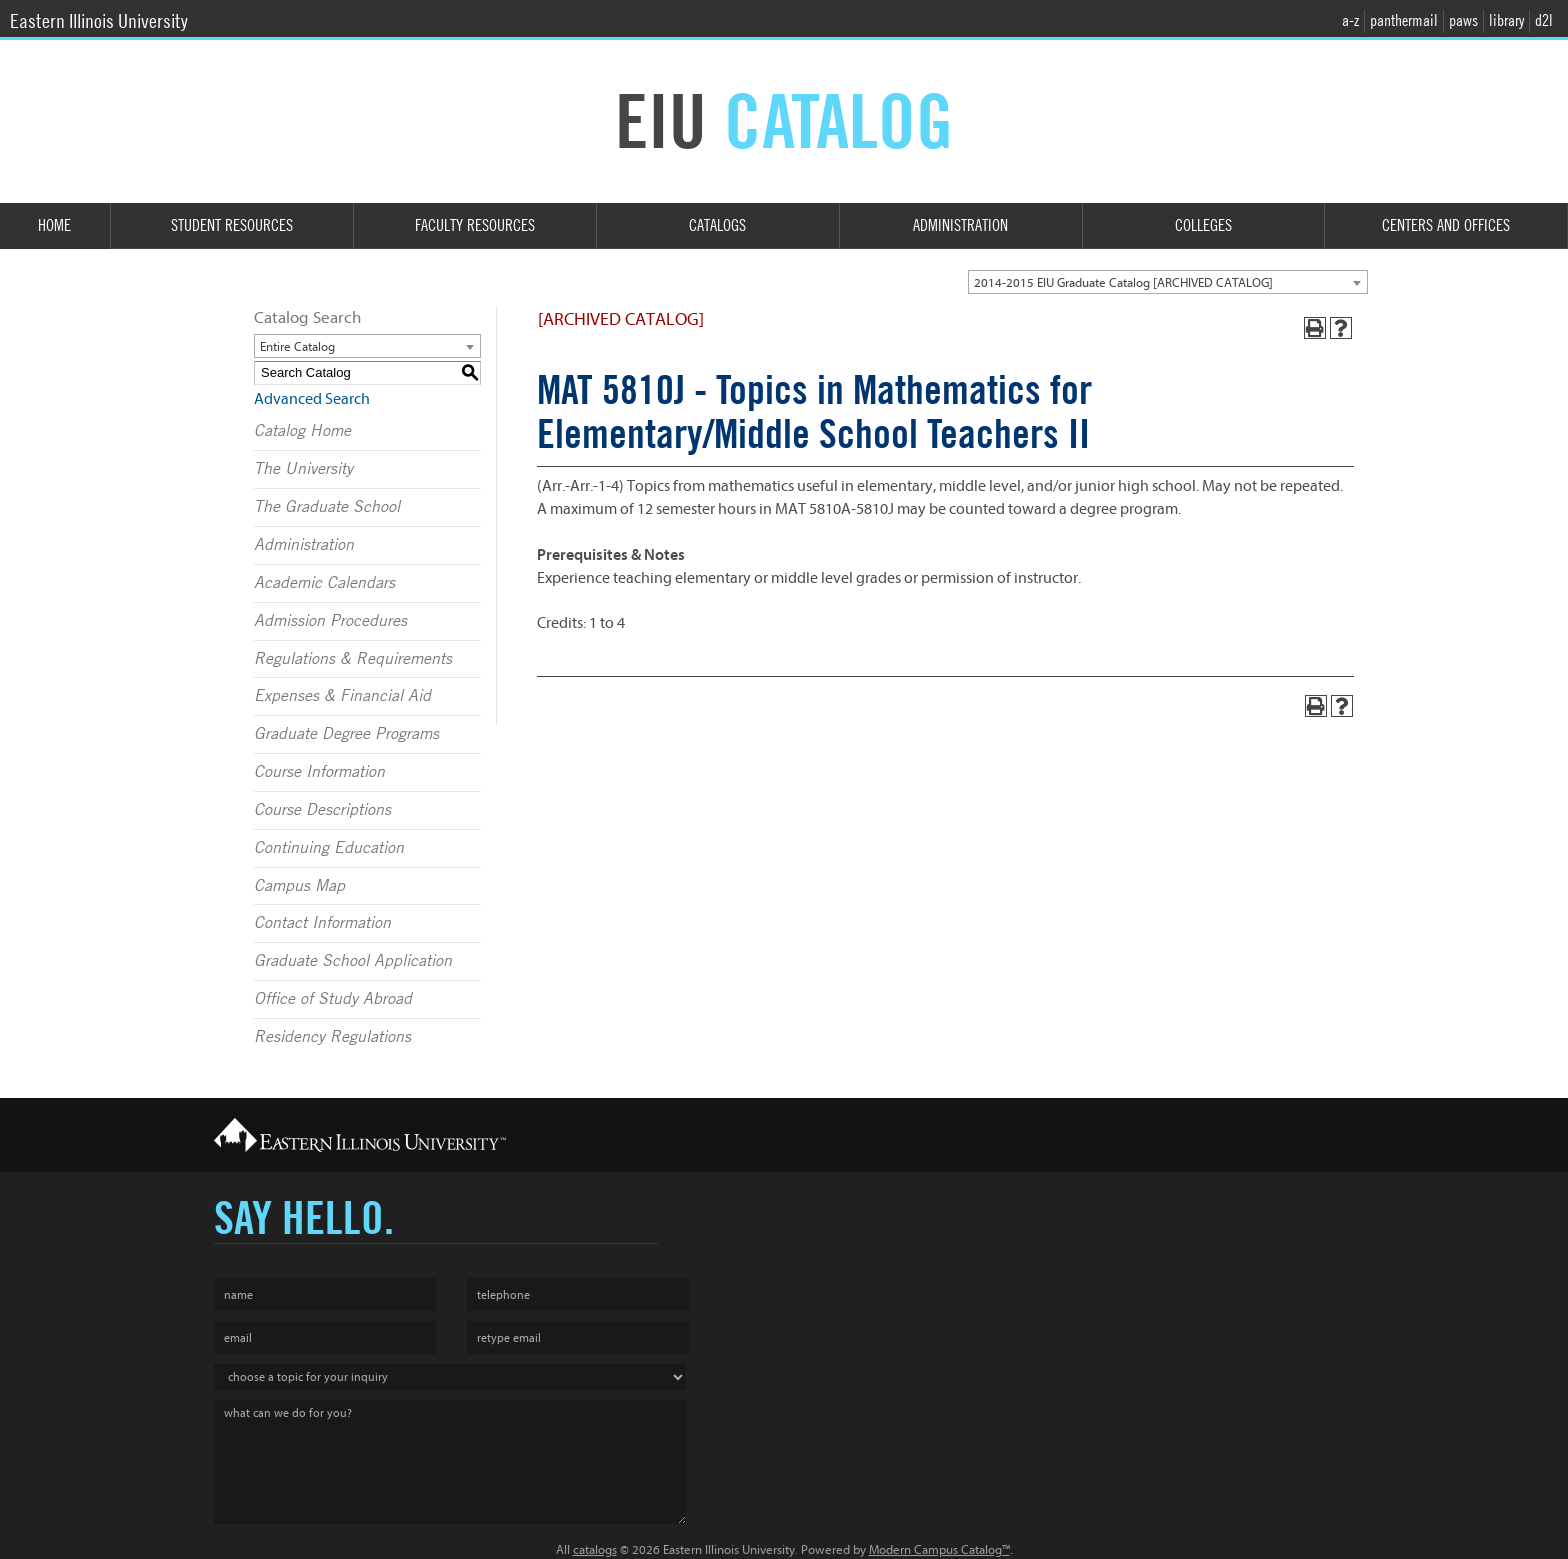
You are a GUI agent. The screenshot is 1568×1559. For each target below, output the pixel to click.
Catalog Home (302, 431)
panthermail (1404, 20)
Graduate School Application (353, 961)
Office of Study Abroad (333, 999)
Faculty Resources (475, 225)
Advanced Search (312, 399)
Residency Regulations (332, 1037)
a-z (1350, 20)
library (1506, 20)
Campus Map (299, 886)
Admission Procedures (330, 621)
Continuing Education (329, 848)
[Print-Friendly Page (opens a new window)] (1315, 328)
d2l (1544, 20)
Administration (960, 225)
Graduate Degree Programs (346, 734)
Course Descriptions (322, 810)
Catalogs (717, 225)
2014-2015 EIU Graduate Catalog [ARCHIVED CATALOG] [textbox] (1123, 282)
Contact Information (322, 923)
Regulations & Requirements (353, 659)
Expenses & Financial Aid (342, 696)
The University (303, 469)
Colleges (1203, 225)
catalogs (595, 1549)
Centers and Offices (1446, 225)
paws (1463, 20)
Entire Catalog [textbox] (297, 346)
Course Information (319, 772)
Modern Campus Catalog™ (939, 1549)
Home (54, 225)
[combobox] (1168, 282)
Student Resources (232, 225)
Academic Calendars (324, 583)
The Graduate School (327, 507)
